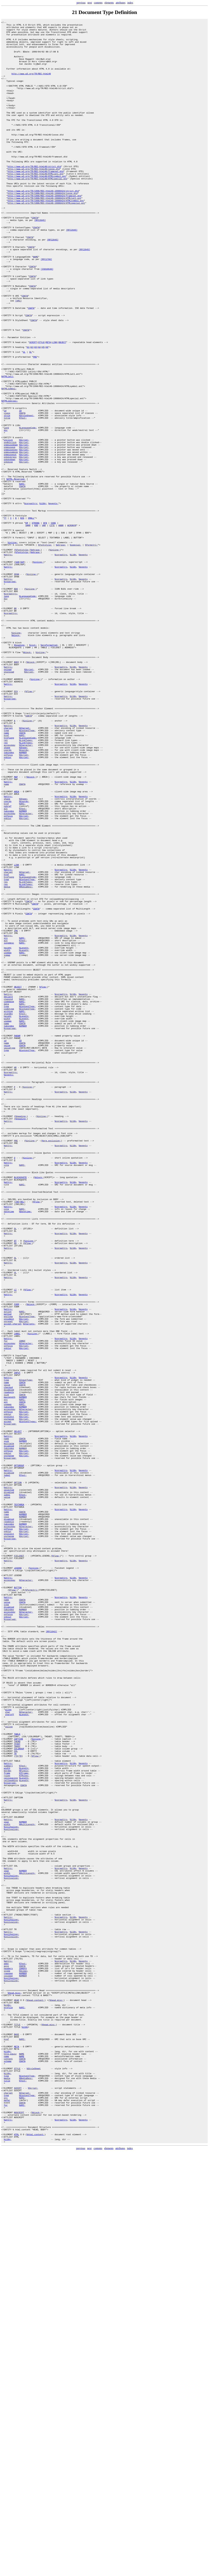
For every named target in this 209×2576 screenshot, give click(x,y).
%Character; (26, 890)
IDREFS (23, 2358)
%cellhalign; (11, 2188)
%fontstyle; (45, 650)
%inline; (13, 647)
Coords (19, 855)
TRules (19, 2027)
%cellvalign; (11, 2191)
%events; (53, 600)
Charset (19, 281)
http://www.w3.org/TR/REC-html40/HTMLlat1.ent (35, 204)
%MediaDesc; (26, 1060)
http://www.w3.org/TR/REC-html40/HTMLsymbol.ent (37, 207)
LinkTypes (21, 328)
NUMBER (23, 899)
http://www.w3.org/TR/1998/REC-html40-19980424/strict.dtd (43, 225)
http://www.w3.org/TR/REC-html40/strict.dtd (34, 196)
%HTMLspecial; (9, 477)
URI (17, 351)
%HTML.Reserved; (15, 571)
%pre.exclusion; (51, 1365)
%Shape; (23, 893)
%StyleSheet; (26, 495)
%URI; (22, 577)
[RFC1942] (51, 1954)
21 (74, 12)
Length (19, 1078)
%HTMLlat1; (7, 448)
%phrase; (61, 650)
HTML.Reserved (23, 562)
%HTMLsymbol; (9, 462)
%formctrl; (91, 650)
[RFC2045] (40, 260)
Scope (18, 2338)
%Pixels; (24, 2121)
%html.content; (35, 2557)
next (90, 2)
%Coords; (24, 896)
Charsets (20, 292)
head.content (23, 2390)
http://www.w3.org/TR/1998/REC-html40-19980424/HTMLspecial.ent (46, 240)
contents (98, 2)
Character (21, 316)
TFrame (19, 2001)
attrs (18, 600)
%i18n (73, 662)
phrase (19, 623)
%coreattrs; (31, 600)
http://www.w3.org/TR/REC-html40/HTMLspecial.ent (37, 210)
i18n (17, 506)
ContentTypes (23, 269)
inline (19, 650)
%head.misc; (15, 2387)
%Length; (24, 1133)
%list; (33, 770)
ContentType (22, 257)
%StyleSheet (34, 2478)
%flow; (29, 826)
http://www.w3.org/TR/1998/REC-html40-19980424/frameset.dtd (44, 231)
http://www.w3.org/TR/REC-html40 (31, 84)
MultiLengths (23, 1086)
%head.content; (35, 2396)
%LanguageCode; (28, 509)
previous (81, 2)
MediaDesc (21, 339)
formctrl (20, 641)
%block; (15, 758)
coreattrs (21, 486)
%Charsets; (29, 1585)
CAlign (19, 2147)
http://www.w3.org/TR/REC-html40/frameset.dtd (35, 202)
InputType (21, 1623)
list (17, 418)
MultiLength (22, 1081)
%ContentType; (27, 873)
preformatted (23, 424)
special (19, 632)
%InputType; (26, 1652)
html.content (23, 2551)
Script (19, 374)
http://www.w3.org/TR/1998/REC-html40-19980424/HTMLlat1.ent (44, 234)
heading (19, 413)
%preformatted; (49, 770)
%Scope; (23, 2361)
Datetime (20, 366)
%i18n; (43, 600)
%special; (75, 650)
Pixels (19, 1092)
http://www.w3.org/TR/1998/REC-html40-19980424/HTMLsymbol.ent (46, 237)
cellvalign (21, 2065)
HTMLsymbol (21, 454)
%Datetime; (25, 1450)
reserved (20, 574)
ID (20, 489)
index (130, 2)
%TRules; (24, 2127)
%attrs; (8, 662)
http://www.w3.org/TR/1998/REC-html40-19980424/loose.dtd (42, 228)
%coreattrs (61, 662)
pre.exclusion (23, 1359)
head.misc (21, 407)
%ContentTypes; (28, 1702)
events (19, 521)
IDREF (22, 1605)
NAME (35, 304)
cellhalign (21, 2045)
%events (83, 662)
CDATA (35, 257)
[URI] (18, 357)
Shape (18, 852)
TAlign (19, 2036)
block (18, 767)
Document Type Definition (108, 12)
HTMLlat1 (20, 439)
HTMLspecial (22, 468)
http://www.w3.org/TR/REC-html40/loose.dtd (34, 199)
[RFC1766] (46, 307)
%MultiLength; (27, 2185)
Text (17, 392)
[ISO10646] (47, 319)
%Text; (23, 497)
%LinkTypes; (26, 884)
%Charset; (24, 870)
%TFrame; (24, 2124)
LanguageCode (23, 304)
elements (109, 2)
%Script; (24, 524)
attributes (120, 2)
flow (17, 779)
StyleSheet (21, 380)
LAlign (19, 1880)
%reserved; (10, 694)
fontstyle (21, 615)
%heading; (19, 770)
